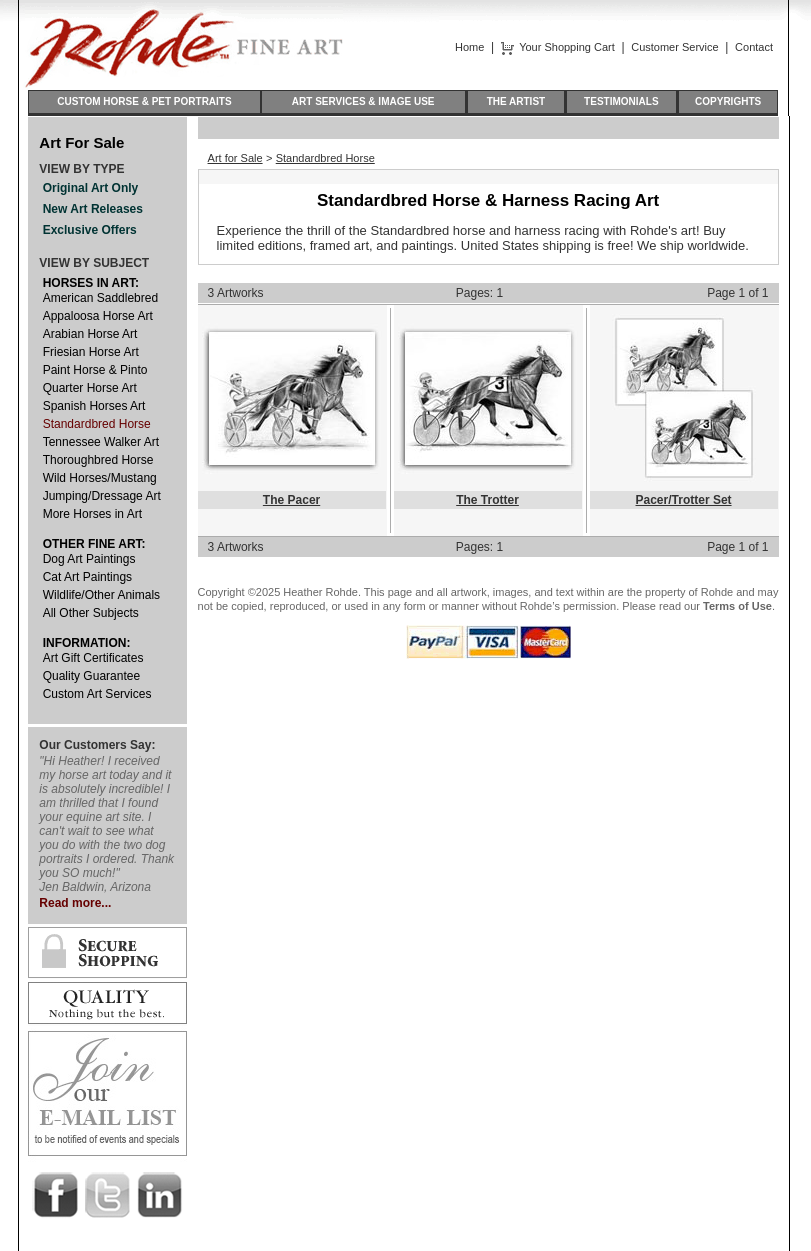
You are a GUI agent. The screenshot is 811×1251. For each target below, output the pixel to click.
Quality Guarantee (91, 676)
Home (469, 47)
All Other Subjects (91, 613)
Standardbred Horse (97, 424)
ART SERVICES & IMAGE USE (363, 101)
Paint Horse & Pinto (95, 370)
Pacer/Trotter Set (684, 500)
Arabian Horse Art (90, 334)
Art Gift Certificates (93, 658)
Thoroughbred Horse (98, 460)
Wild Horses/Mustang (100, 478)
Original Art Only (91, 188)
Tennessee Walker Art (101, 442)
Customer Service (674, 47)
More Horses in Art (92, 514)
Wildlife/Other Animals (101, 595)
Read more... (75, 903)
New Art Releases (93, 209)
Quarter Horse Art (90, 388)
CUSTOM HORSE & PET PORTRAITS (144, 101)
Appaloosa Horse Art (98, 316)
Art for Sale (235, 158)
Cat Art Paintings (87, 577)
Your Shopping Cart (567, 47)
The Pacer (291, 500)
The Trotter (487, 500)
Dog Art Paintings (89, 559)
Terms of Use (737, 606)
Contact (754, 47)
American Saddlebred (100, 298)
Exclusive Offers (90, 230)
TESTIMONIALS (621, 101)
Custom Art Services (97, 694)
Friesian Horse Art (91, 352)
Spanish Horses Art (94, 406)
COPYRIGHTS (728, 101)
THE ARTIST (516, 101)
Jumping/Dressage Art (102, 496)
